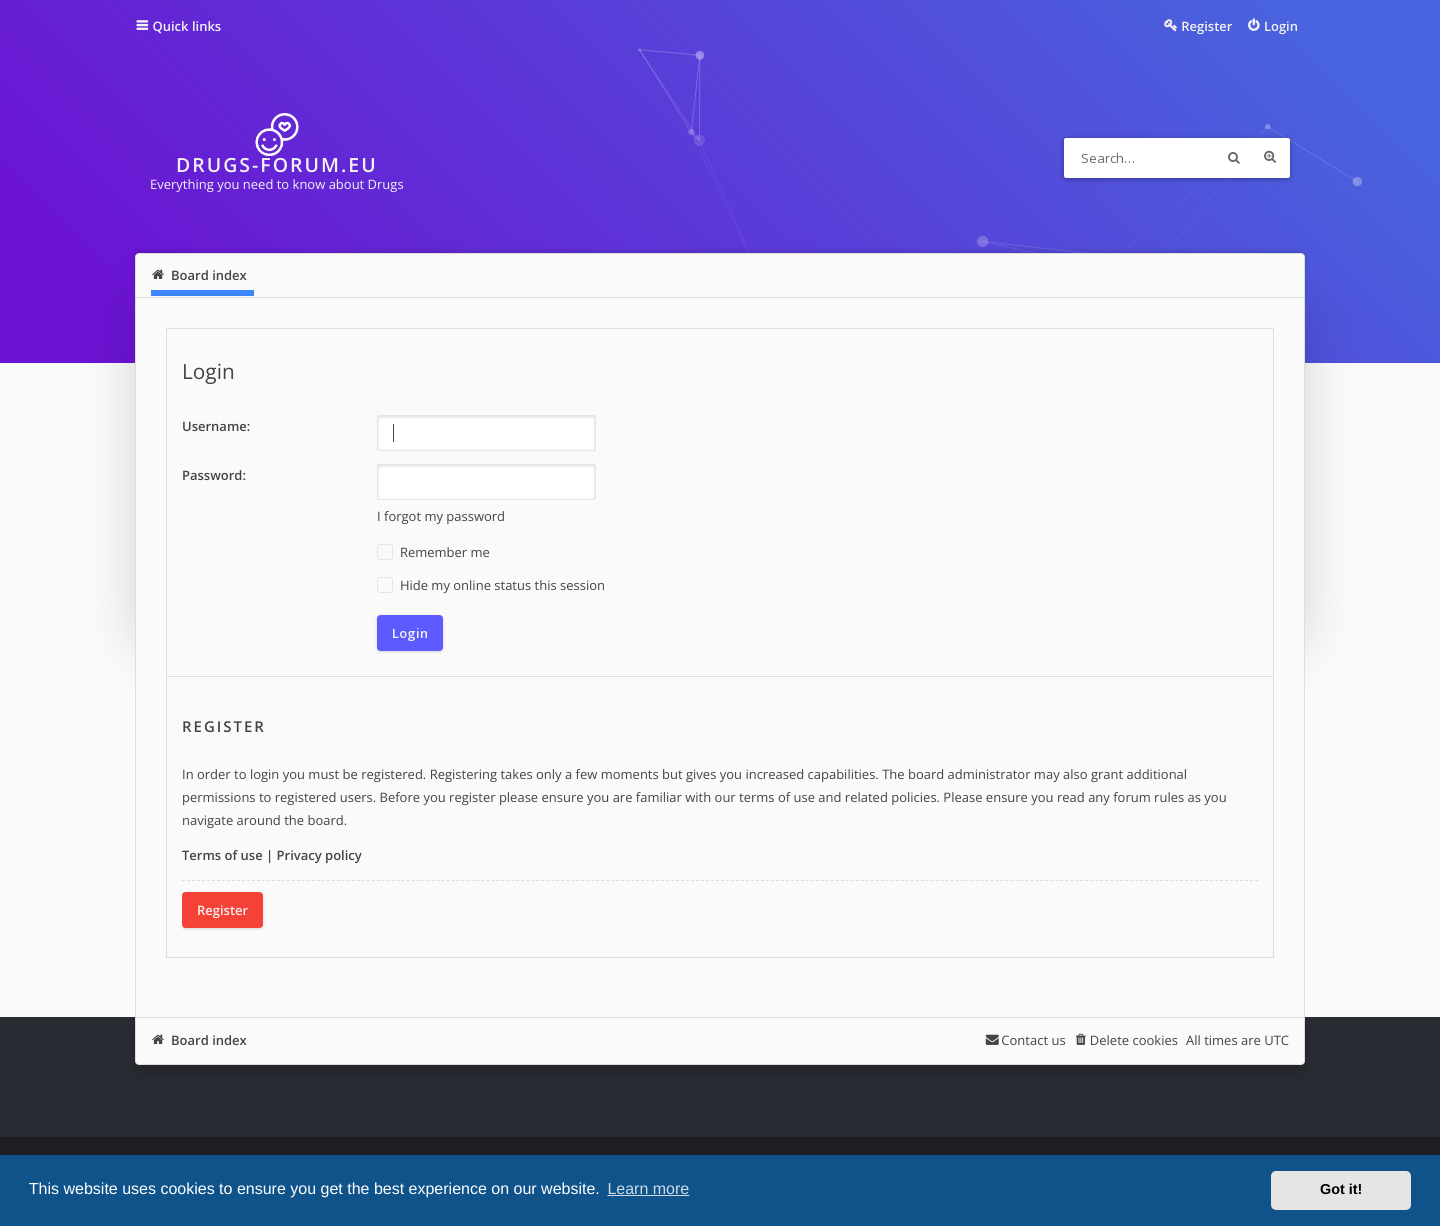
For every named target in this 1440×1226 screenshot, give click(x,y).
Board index (209, 1040)
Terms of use (222, 855)
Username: (216, 426)
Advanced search (1270, 158)
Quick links (187, 26)
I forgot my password (441, 516)
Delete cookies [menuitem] (1134, 1040)
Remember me (433, 552)
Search (1234, 158)
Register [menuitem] (1206, 26)
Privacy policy (319, 855)
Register (222, 910)
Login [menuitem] (1281, 26)
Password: (214, 475)
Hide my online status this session (491, 585)
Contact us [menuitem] (1033, 1040)
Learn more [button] (648, 1189)
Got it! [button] (1341, 1190)
